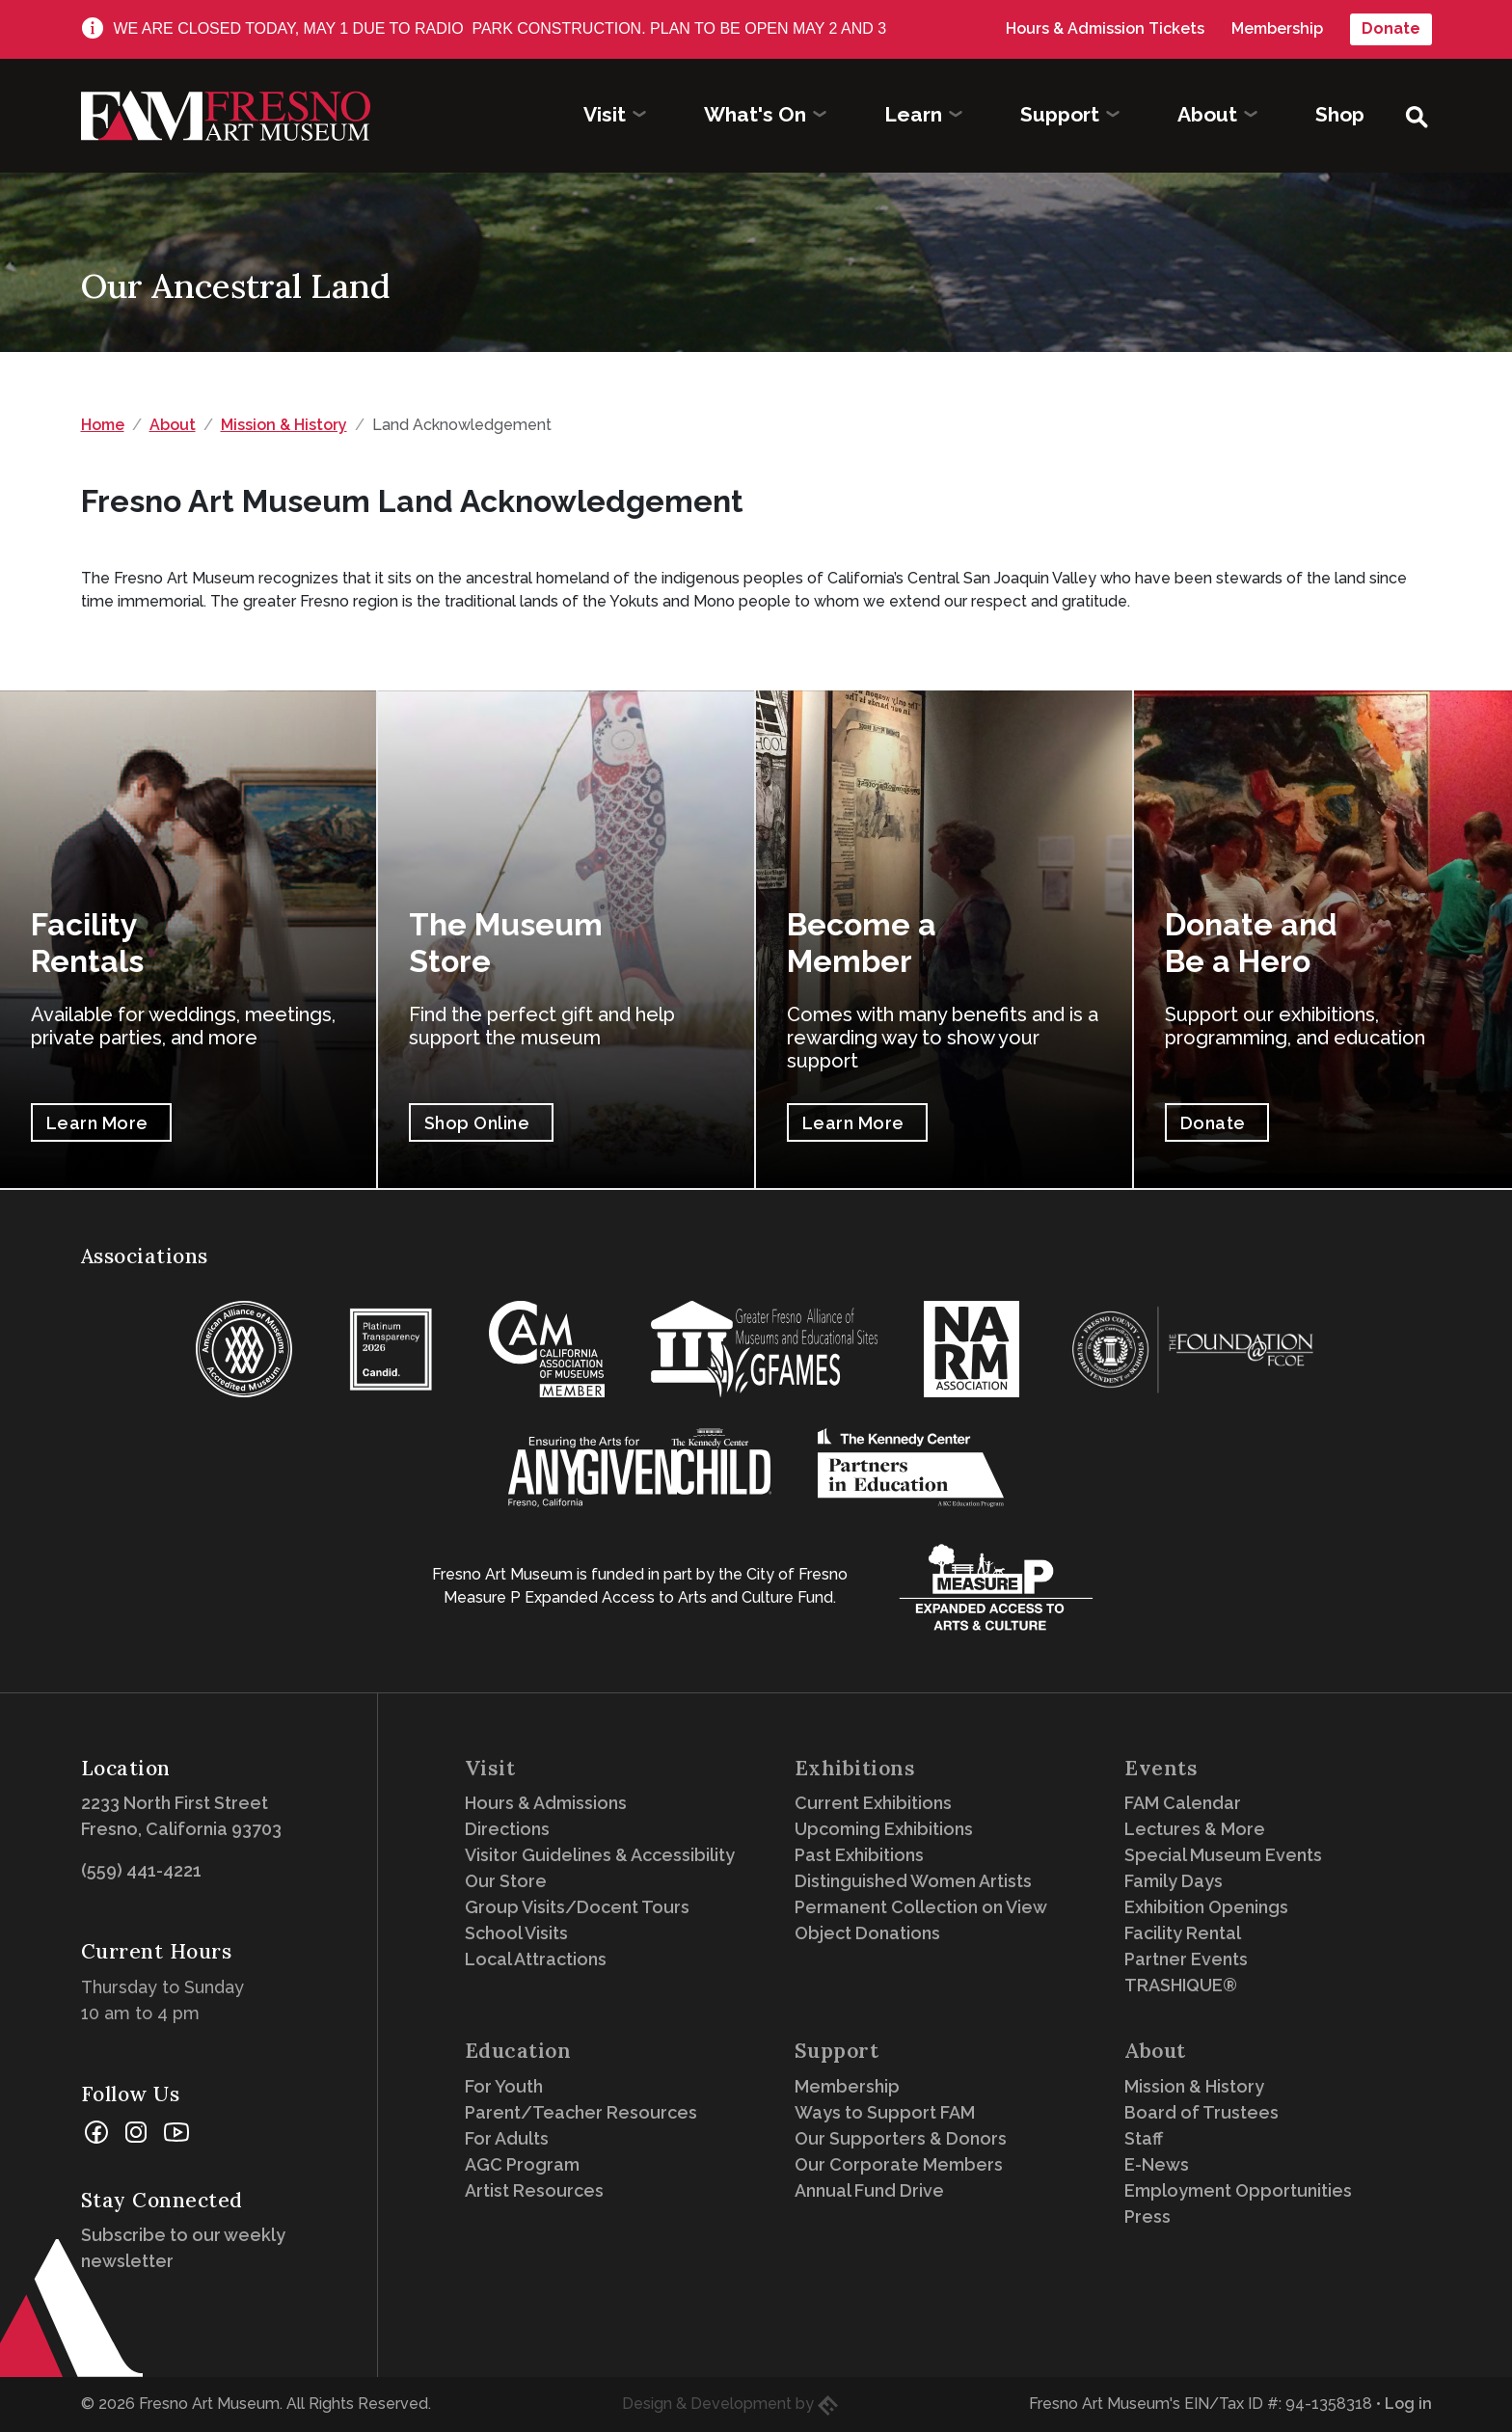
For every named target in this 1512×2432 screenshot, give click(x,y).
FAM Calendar (1182, 1803)
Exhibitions (855, 1768)
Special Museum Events (1223, 1855)
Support (837, 2051)
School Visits (516, 1933)
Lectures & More (1194, 1829)
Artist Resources (534, 2190)
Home (102, 425)
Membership (1277, 28)
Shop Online (477, 1123)
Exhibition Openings (1206, 1907)
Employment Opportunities (1238, 2190)
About (172, 425)
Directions (507, 1829)
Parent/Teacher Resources (581, 2112)
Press (1147, 2216)
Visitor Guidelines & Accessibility (600, 1855)
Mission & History (284, 425)
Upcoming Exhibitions (884, 1829)
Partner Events (1186, 1959)
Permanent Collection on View (921, 1907)
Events (1161, 1768)
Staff (1143, 2138)
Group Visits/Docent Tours (577, 1907)
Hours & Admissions (546, 1803)
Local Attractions (536, 1959)
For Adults (507, 2138)
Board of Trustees (1201, 2112)
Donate (1391, 28)
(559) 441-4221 (141, 1870)
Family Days (1173, 1881)
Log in (1408, 2403)
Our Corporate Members (899, 2164)
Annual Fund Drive (869, 2190)
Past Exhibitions (859, 1855)
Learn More (97, 1123)
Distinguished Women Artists (913, 1881)
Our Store (506, 1881)
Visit (490, 1768)
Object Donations (867, 1933)
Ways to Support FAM (885, 2112)
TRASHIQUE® (1180, 1985)
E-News (1156, 2164)
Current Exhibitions (873, 1803)
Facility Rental (1182, 1933)
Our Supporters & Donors (901, 2138)
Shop (1339, 114)
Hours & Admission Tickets (1105, 28)
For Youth (504, 2086)
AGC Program (522, 2164)
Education (518, 2051)
